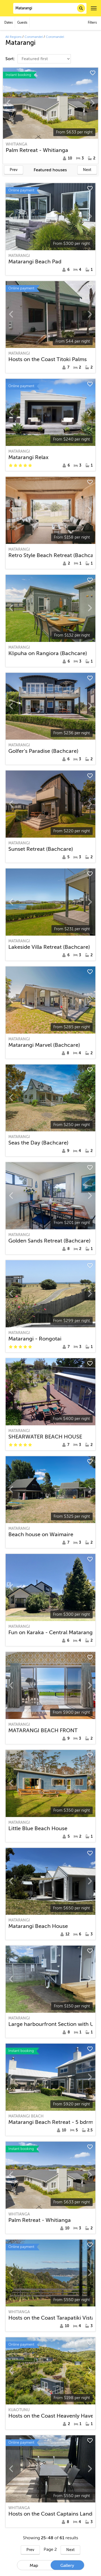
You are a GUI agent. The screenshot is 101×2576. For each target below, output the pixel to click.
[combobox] (49, 8)
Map (34, 2565)
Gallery (67, 2565)
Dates (8, 22)
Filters (92, 22)
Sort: (10, 58)
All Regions (13, 37)
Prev (14, 170)
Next (87, 170)
